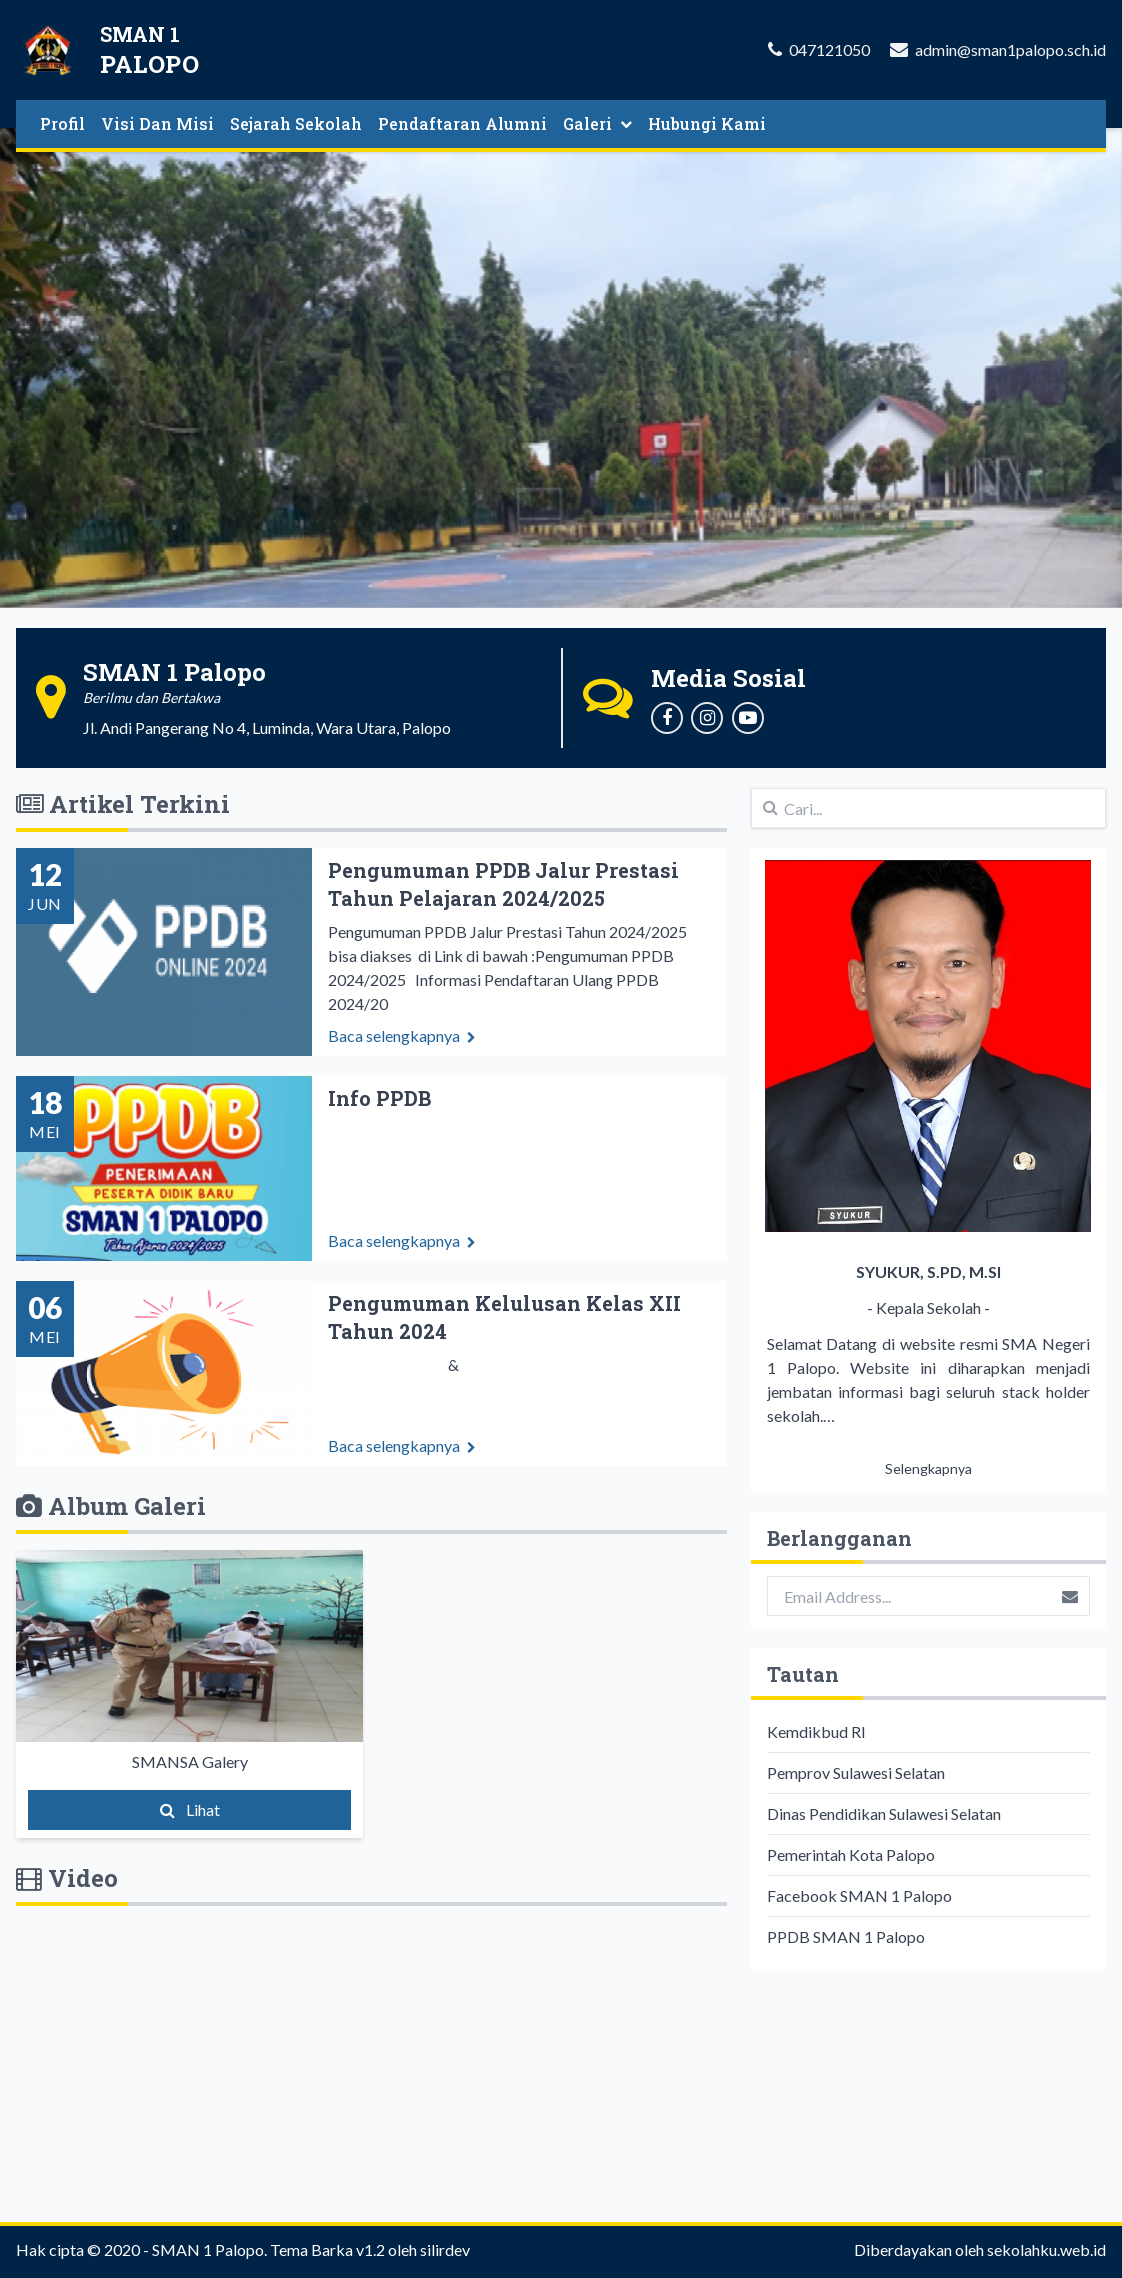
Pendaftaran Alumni (462, 123)
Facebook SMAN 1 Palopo (859, 1895)
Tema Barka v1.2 (327, 2249)
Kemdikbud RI (816, 1731)
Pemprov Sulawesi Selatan (856, 1772)
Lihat (190, 1809)
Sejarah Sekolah (296, 123)
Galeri (597, 123)
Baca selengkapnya (402, 1065)
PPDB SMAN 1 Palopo (846, 1936)
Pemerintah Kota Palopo (851, 1854)
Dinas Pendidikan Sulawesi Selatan (884, 1813)
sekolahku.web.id (1046, 2249)
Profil (62, 123)
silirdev (445, 2249)
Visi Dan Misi (157, 123)
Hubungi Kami (707, 123)
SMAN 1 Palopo (208, 2249)
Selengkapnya (928, 1468)
